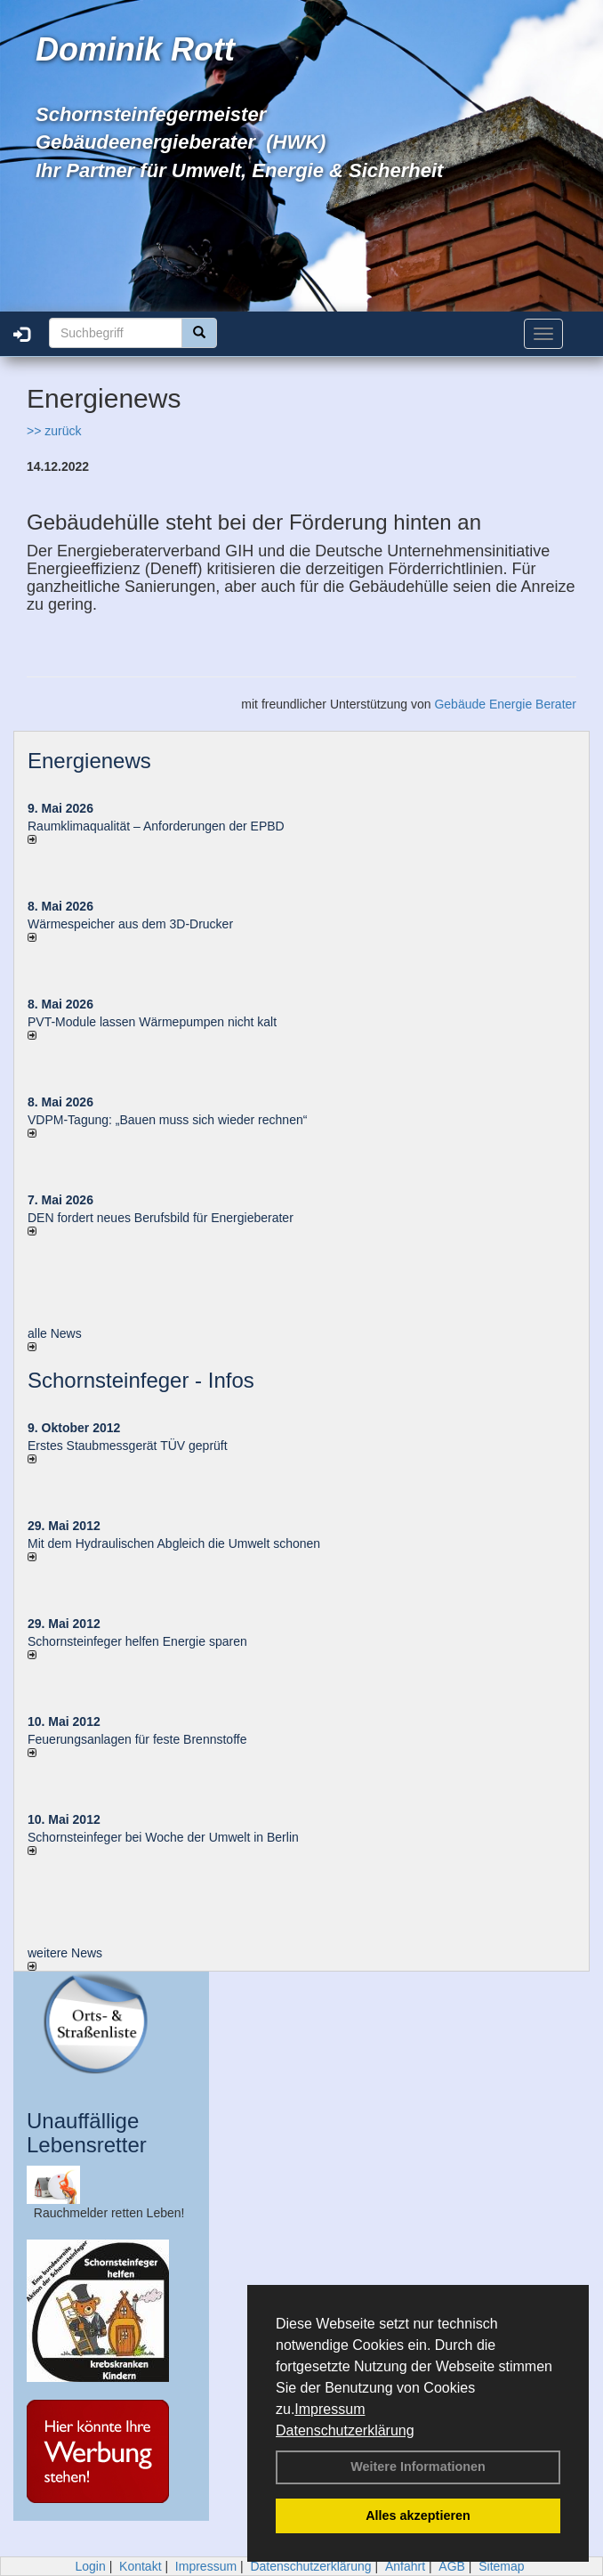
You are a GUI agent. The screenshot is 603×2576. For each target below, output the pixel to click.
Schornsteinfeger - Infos (141, 1380)
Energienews (89, 761)
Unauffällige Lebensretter (87, 2132)
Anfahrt (405, 2566)
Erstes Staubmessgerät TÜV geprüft (128, 1445)
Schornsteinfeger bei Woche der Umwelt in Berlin (163, 1837)
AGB (451, 2566)
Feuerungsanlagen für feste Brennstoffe (137, 1739)
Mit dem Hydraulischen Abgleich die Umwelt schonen (174, 1543)
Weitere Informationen (418, 2466)
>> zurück (54, 431)
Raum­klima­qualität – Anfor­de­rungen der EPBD (156, 826)
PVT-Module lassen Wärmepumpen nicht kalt (152, 1022)
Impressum (329, 2409)
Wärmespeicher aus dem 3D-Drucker (130, 924)
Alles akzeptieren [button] (418, 2515)
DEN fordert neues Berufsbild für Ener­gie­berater (160, 1218)
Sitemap (501, 2566)
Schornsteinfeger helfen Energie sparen (137, 1641)
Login (90, 2566)
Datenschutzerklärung (345, 2430)
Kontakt (140, 2566)
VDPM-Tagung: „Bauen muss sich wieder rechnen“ (167, 1120)
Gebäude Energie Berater (505, 704)
